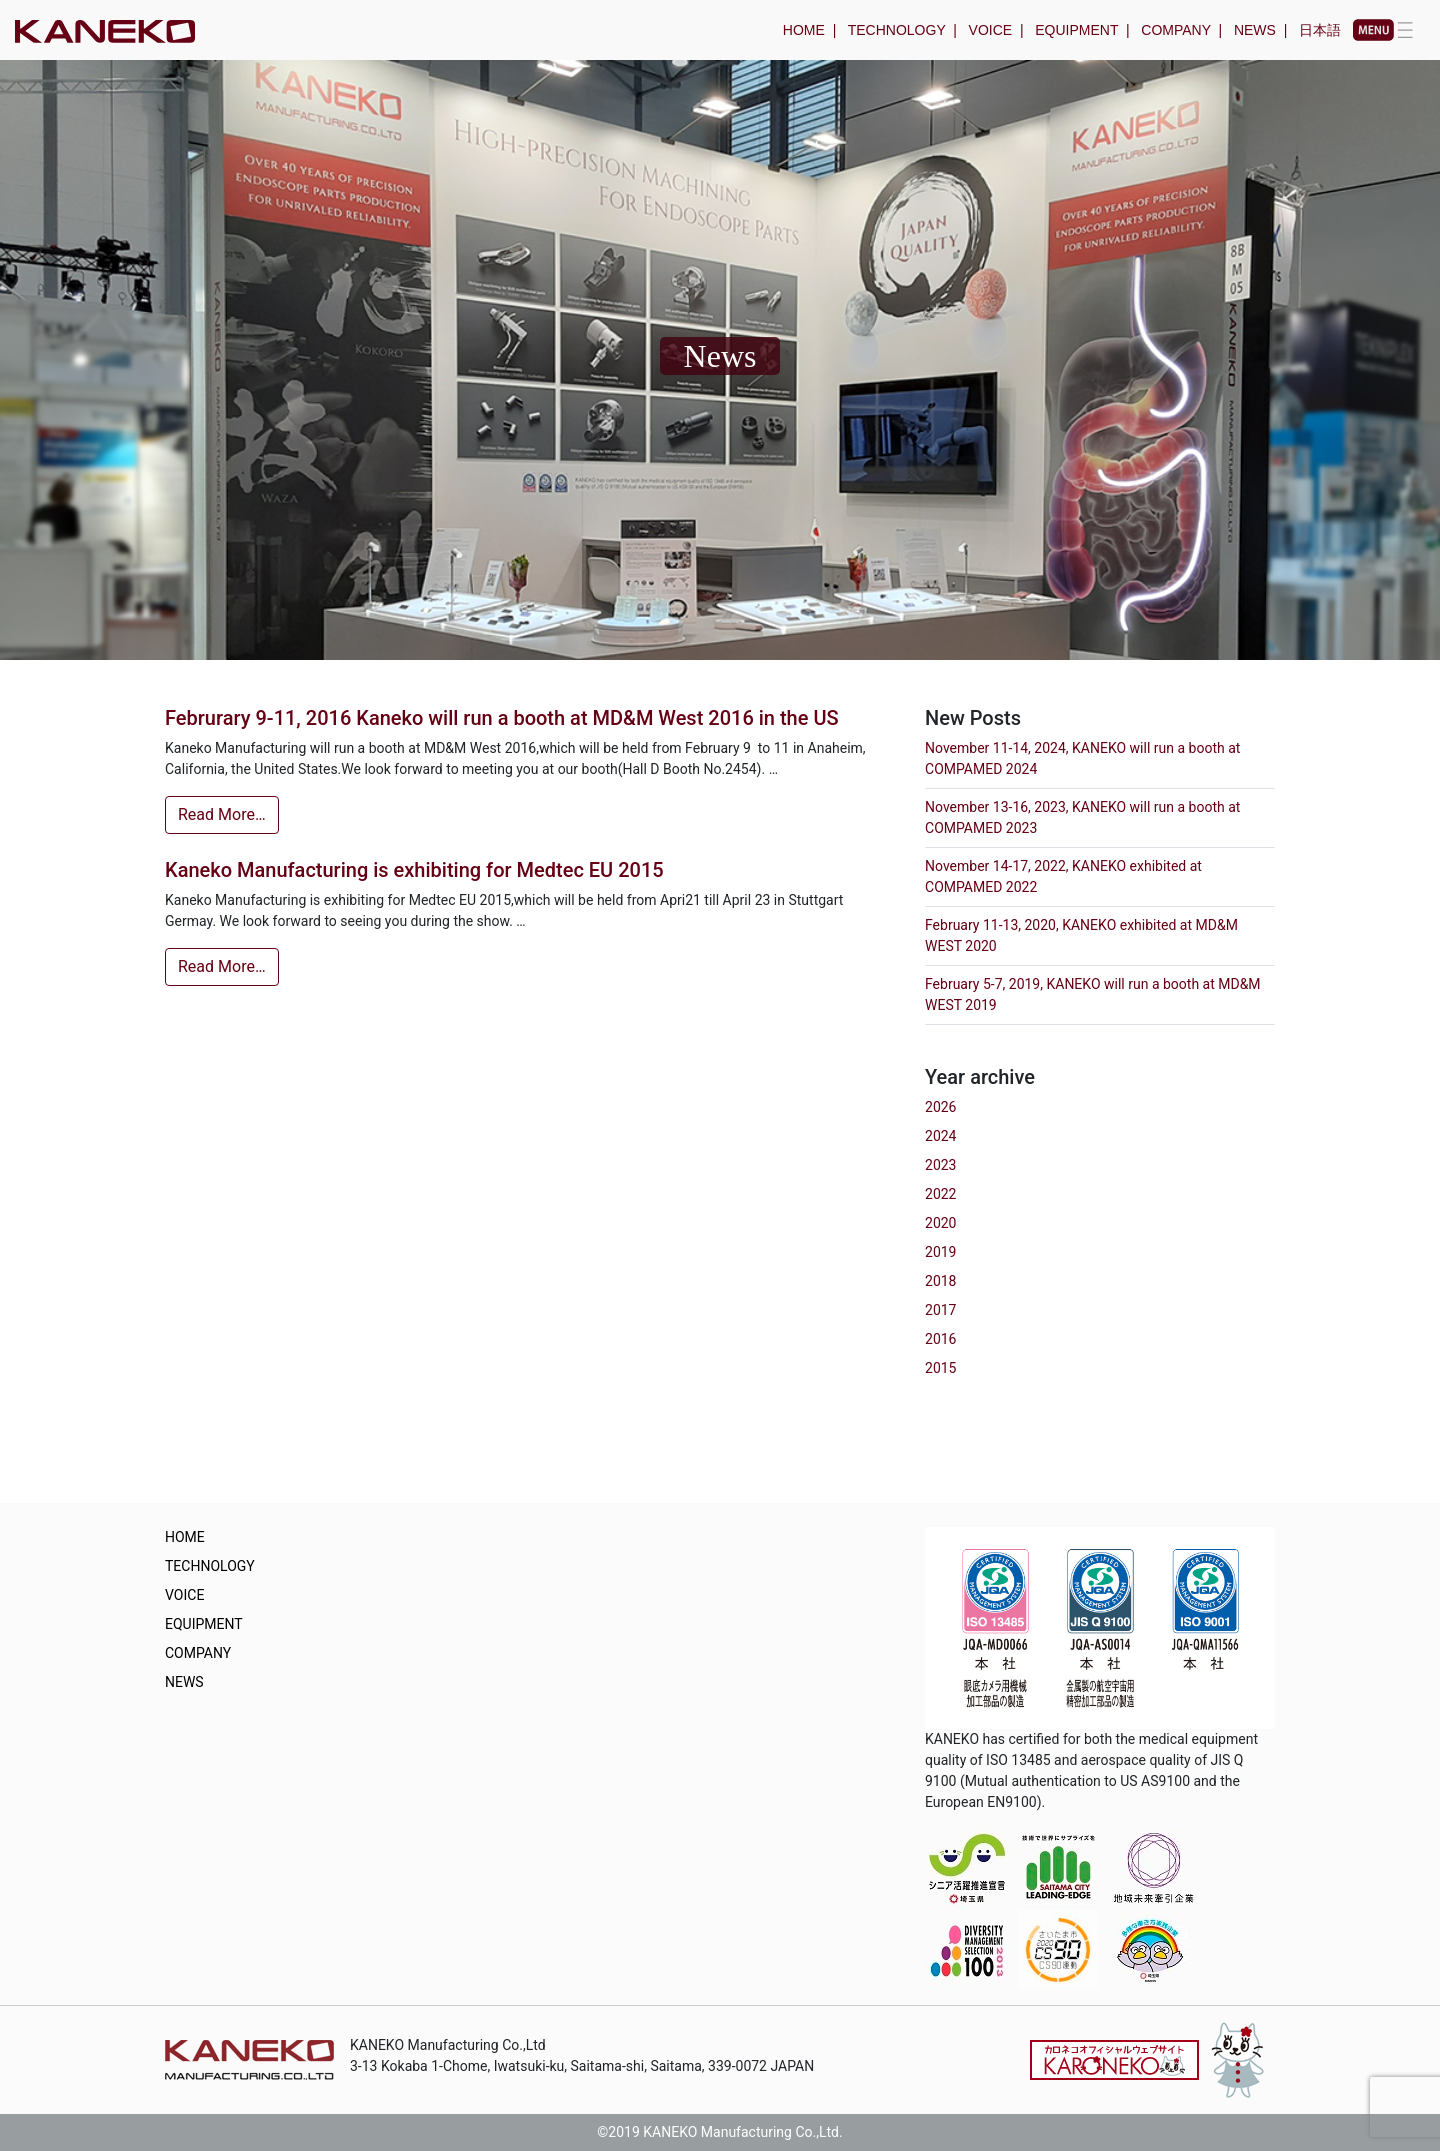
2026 (940, 1107)
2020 (940, 1223)
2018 (940, 1281)
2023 (940, 1165)
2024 (940, 1136)
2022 (940, 1194)
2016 (940, 1339)
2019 (940, 1252)
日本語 (1320, 30)
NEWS (1255, 30)
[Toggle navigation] (1383, 30)
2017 (940, 1310)
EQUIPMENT (1076, 30)
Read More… (222, 814)
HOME (804, 30)
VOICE (991, 30)
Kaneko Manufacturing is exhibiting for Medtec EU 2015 (414, 870)
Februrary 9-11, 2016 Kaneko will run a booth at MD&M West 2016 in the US (502, 718)
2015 (940, 1368)
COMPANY (1176, 30)
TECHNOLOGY (897, 30)
